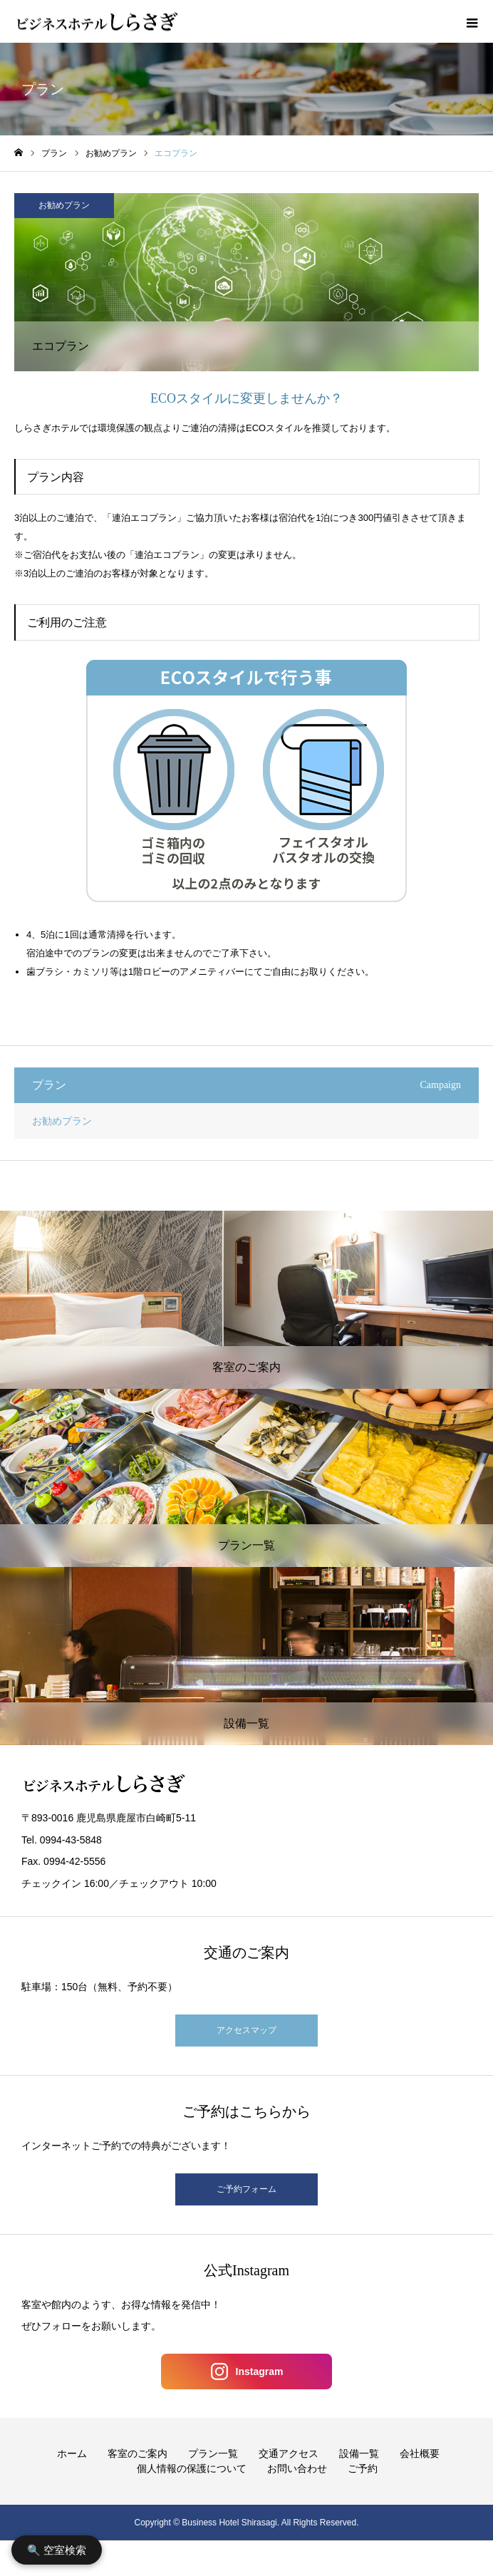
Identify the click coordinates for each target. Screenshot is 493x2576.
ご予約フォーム (246, 2189)
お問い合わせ (297, 2468)
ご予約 (363, 2468)
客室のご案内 (137, 2453)
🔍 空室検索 (56, 2550)
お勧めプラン (64, 205)
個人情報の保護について (191, 2468)
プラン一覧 (213, 2453)
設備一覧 (359, 2453)
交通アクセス (288, 2453)
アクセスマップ (246, 2030)
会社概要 (420, 2453)
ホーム (72, 2453)
